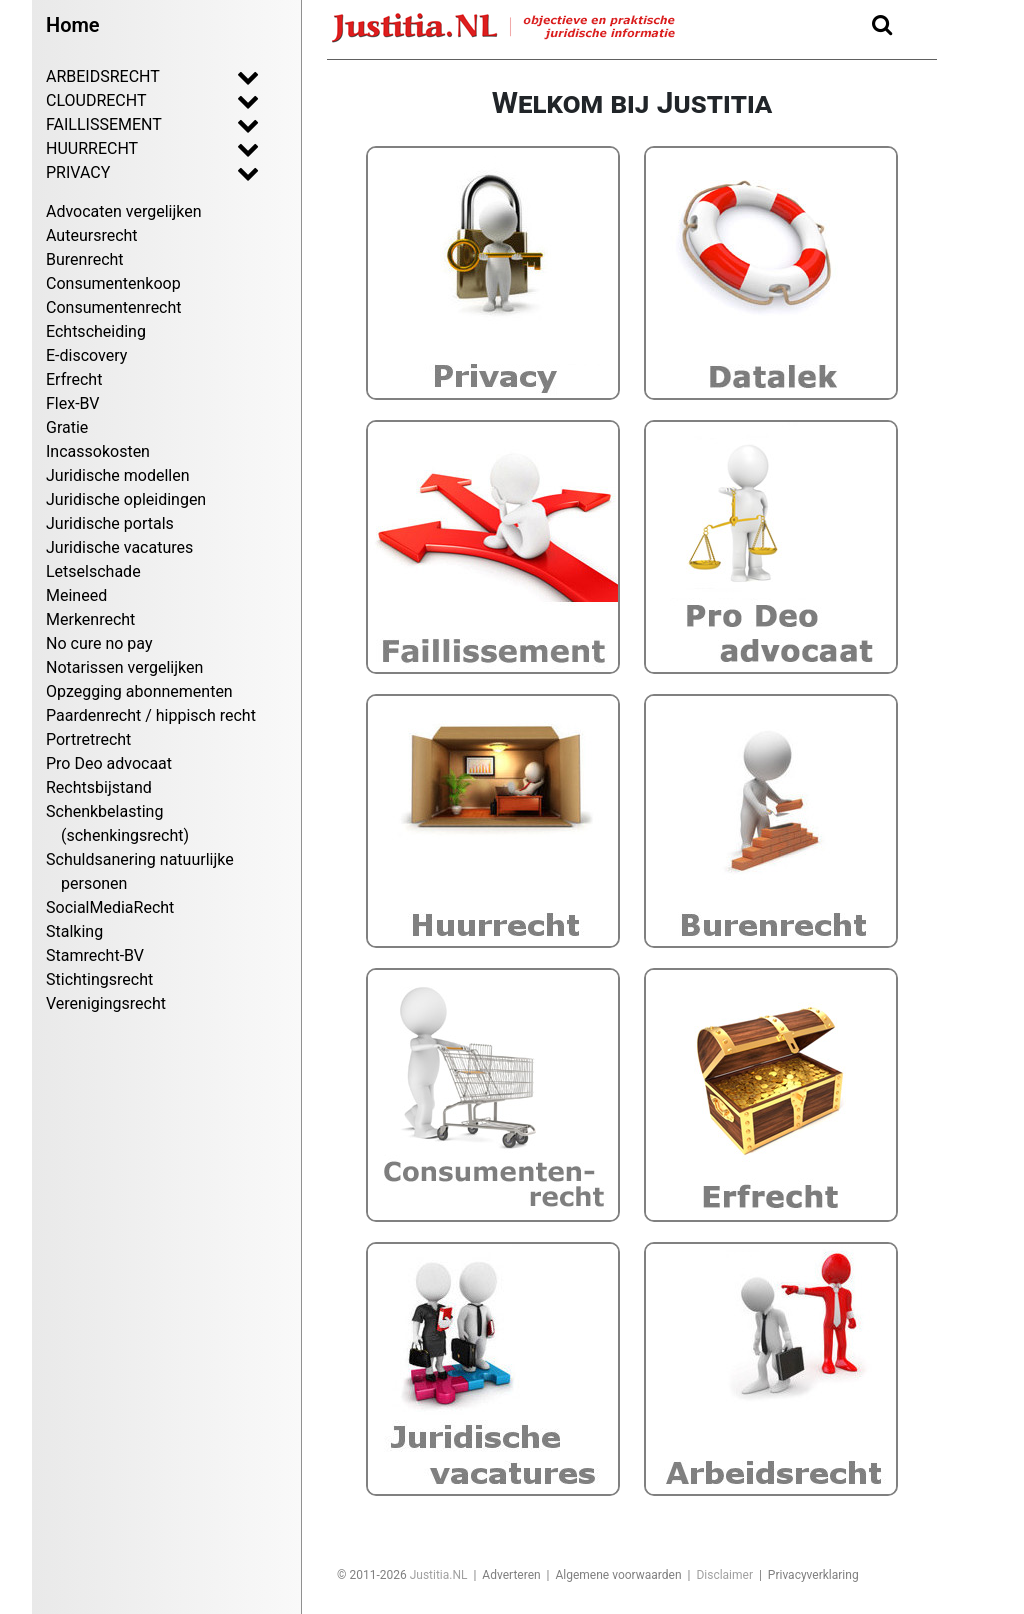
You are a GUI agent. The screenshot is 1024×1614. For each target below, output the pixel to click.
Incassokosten (98, 451)
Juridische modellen (118, 475)
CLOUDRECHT (133, 100)
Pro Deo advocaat (109, 763)
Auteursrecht (92, 235)
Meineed (76, 595)
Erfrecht (74, 379)
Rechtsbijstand (99, 787)
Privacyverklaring (813, 1575)
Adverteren (511, 1575)
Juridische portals (110, 523)
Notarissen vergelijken (124, 667)
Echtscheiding (96, 331)
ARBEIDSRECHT (133, 76)
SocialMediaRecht (110, 907)
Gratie (67, 427)
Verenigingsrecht (106, 1003)
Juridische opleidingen (126, 499)
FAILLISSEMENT (133, 124)
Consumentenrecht (114, 307)
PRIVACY (133, 172)
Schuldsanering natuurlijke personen (140, 871)
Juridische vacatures (119, 547)
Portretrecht (88, 739)
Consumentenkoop (113, 283)
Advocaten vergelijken (124, 211)
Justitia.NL (439, 1575)
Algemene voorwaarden (618, 1575)
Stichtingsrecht (99, 979)
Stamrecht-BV (95, 955)
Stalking (74, 931)
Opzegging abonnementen (139, 691)
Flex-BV (73, 403)
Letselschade (93, 571)
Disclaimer (724, 1575)
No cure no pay (99, 643)
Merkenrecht (90, 619)
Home (73, 25)
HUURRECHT (133, 148)
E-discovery (86, 355)
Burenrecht (85, 259)
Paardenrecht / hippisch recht (151, 715)
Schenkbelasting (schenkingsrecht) (117, 823)
